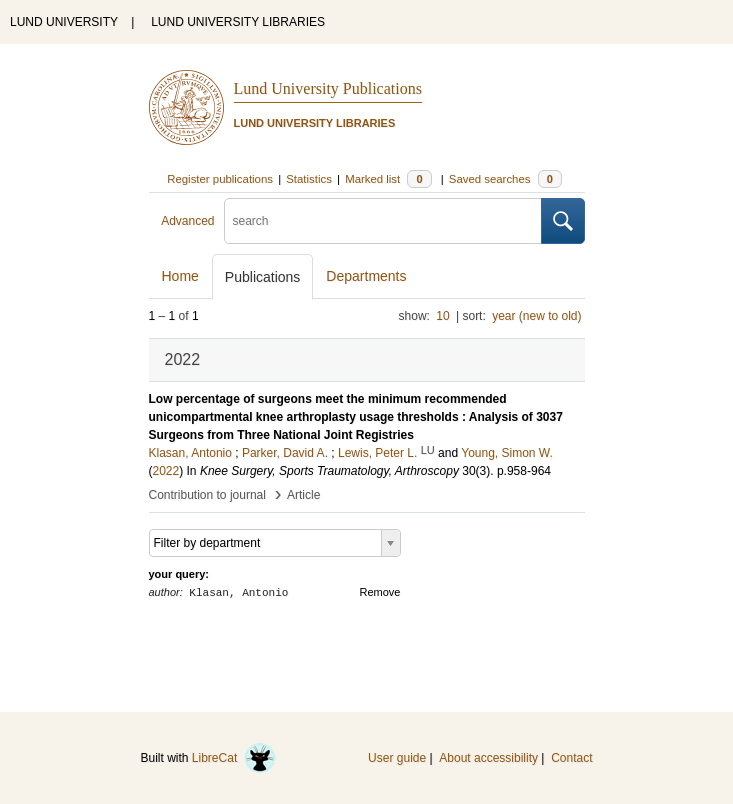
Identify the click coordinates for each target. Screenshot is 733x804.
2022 (166, 471)
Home (180, 276)
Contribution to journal (207, 495)
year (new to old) (536, 316)
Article (303, 495)
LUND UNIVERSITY (64, 22)
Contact (571, 758)
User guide (397, 758)
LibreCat (234, 758)
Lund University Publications (328, 88)
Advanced (187, 221)
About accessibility (488, 758)
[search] (383, 221)
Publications (263, 277)
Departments (366, 276)
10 (442, 316)
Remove (380, 592)
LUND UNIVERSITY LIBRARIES (238, 22)
